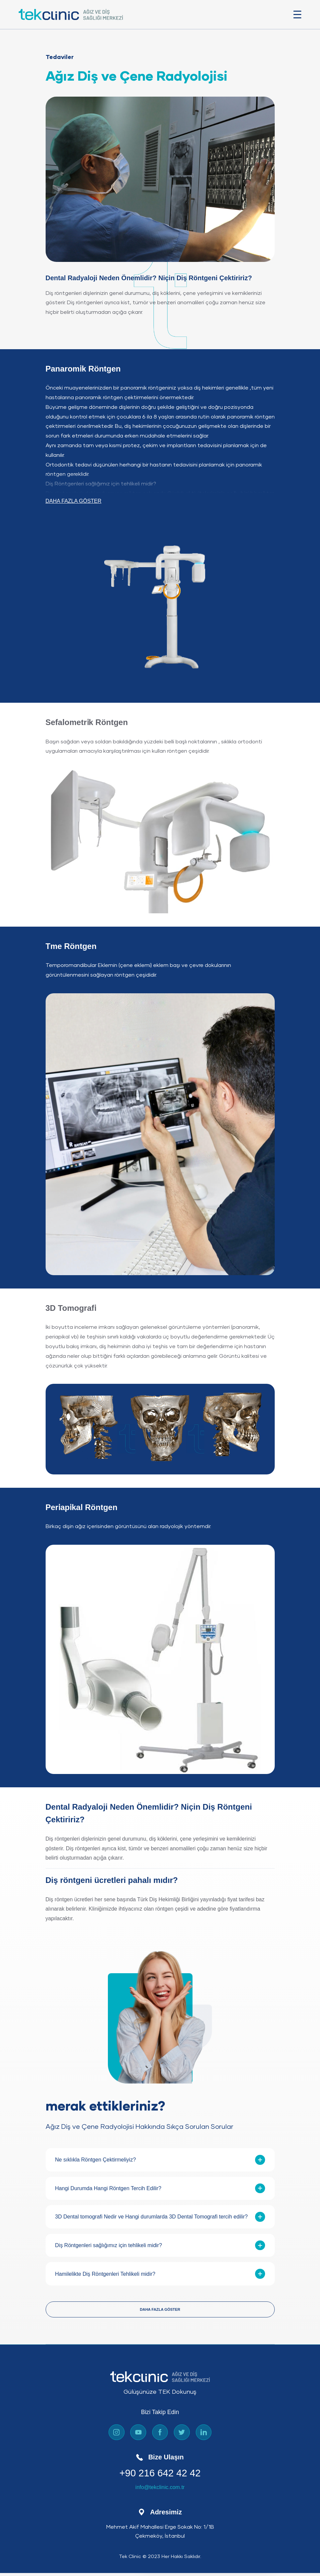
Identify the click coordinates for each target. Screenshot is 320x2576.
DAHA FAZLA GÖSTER (74, 504)
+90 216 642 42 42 (160, 2477)
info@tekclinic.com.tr (160, 2492)
